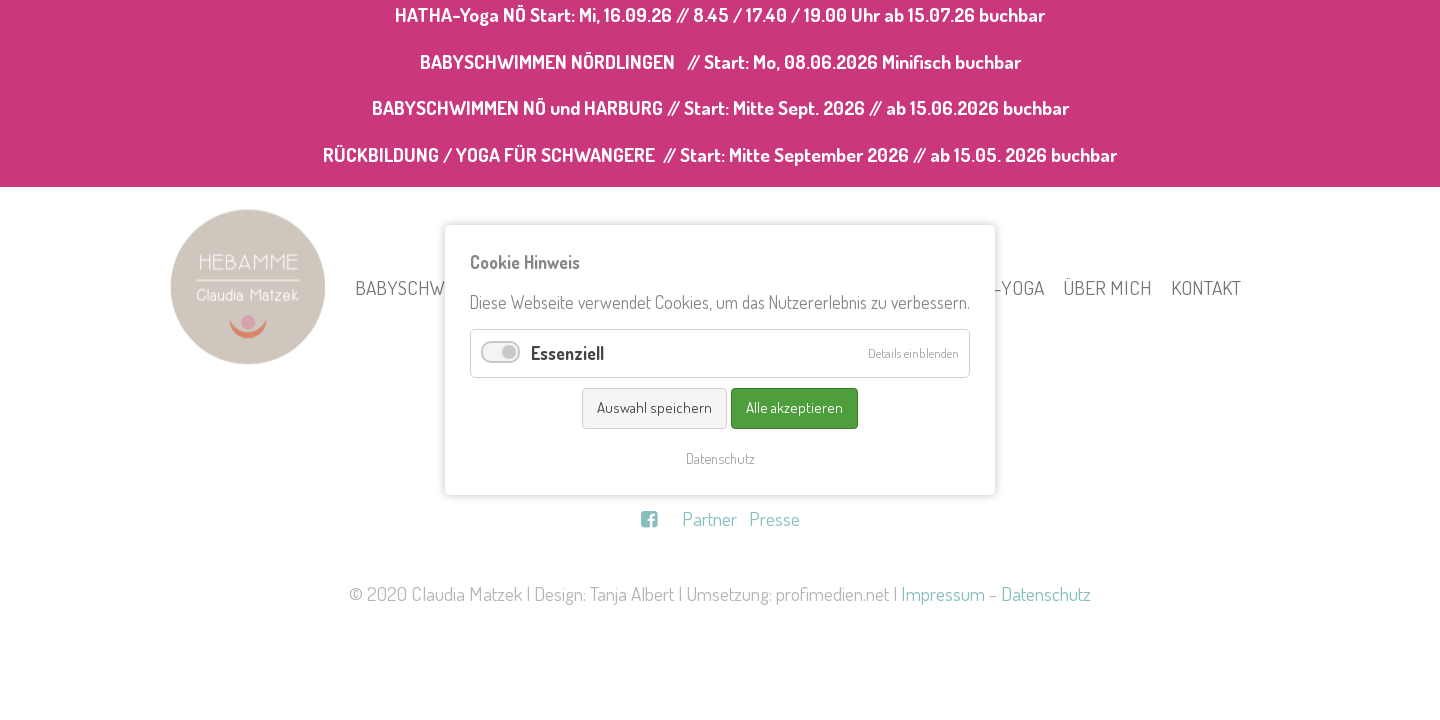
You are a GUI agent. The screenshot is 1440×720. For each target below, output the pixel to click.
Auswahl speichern (654, 407)
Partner (709, 518)
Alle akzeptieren (794, 407)
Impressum (943, 593)
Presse (774, 518)
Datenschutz (1046, 593)
